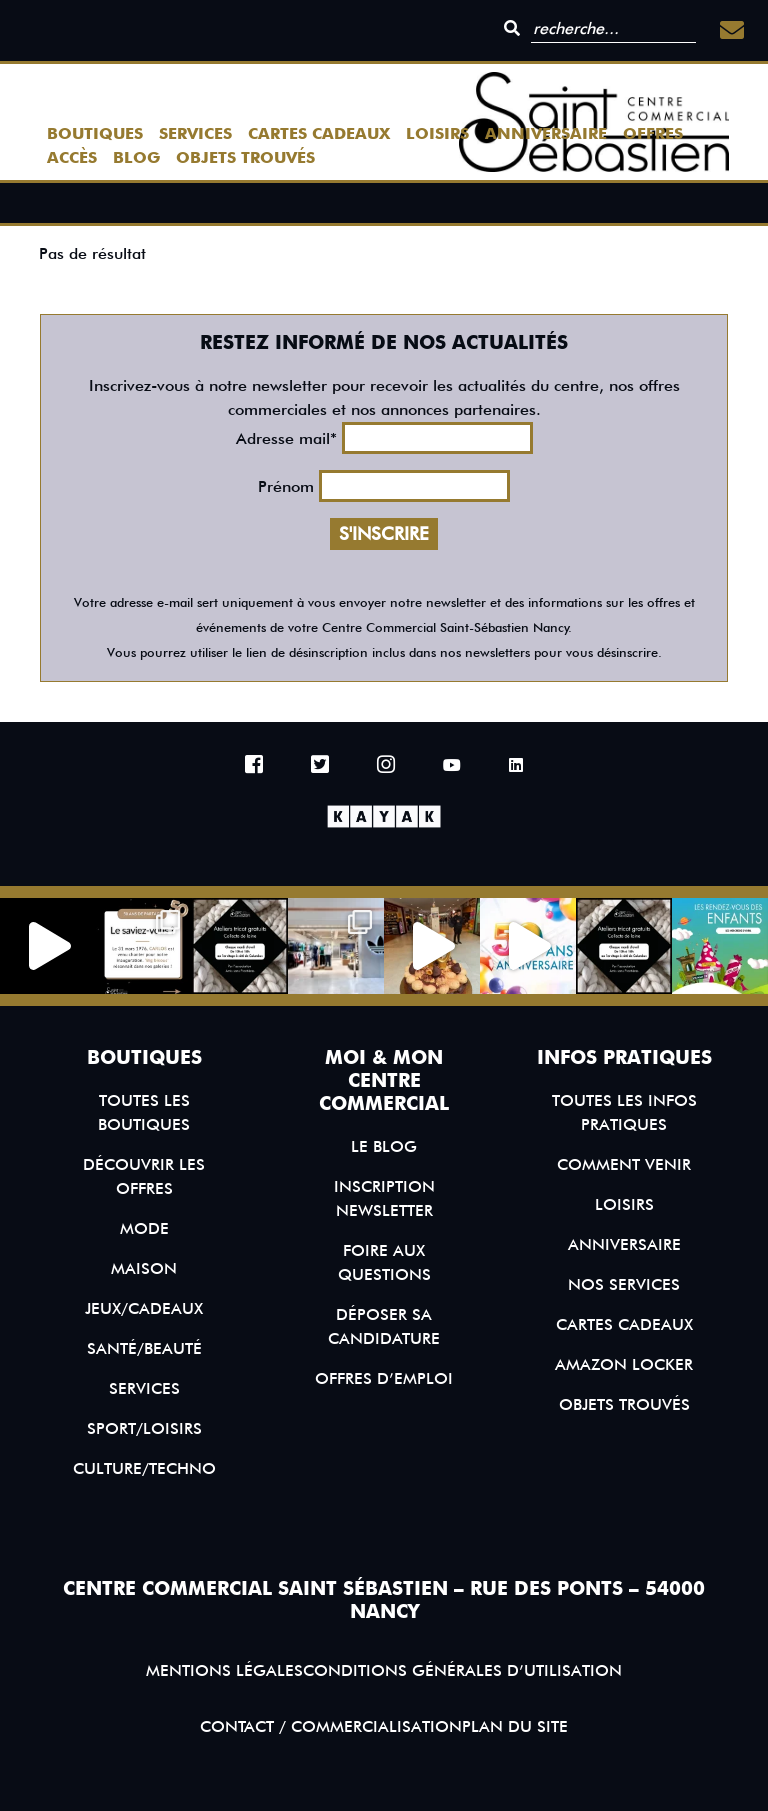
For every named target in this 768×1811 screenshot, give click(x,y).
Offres (653, 133)
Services (195, 133)
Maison (144, 1268)
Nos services (624, 1284)
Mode (144, 1228)
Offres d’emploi (384, 1378)
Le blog (384, 1146)
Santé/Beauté (144, 1348)
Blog (136, 157)
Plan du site (515, 1726)
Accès (72, 157)
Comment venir (624, 1164)
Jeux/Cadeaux (144, 1308)
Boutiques (95, 133)
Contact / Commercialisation (331, 1726)
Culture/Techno (144, 1468)
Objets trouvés (245, 157)
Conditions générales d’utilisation (462, 1670)
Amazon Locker (624, 1364)
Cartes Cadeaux (319, 133)
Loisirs (437, 133)
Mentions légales (224, 1670)
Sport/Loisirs (144, 1428)
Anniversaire (546, 133)
